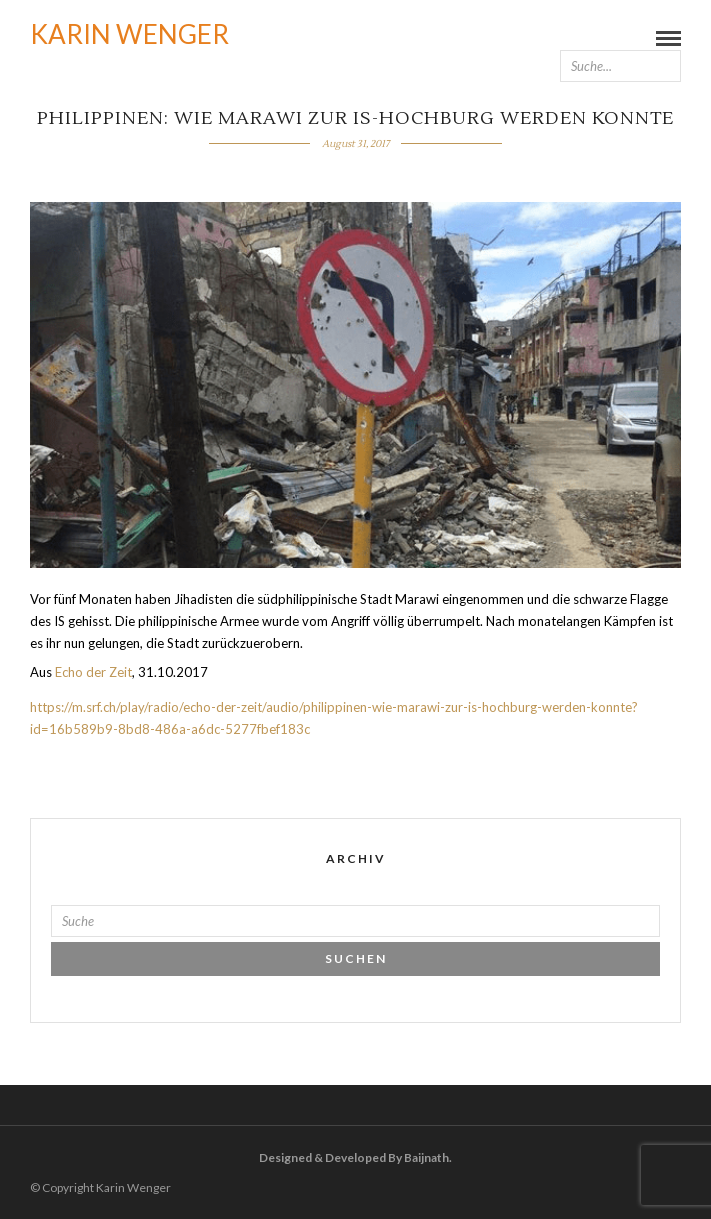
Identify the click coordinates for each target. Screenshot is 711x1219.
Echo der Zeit (93, 672)
